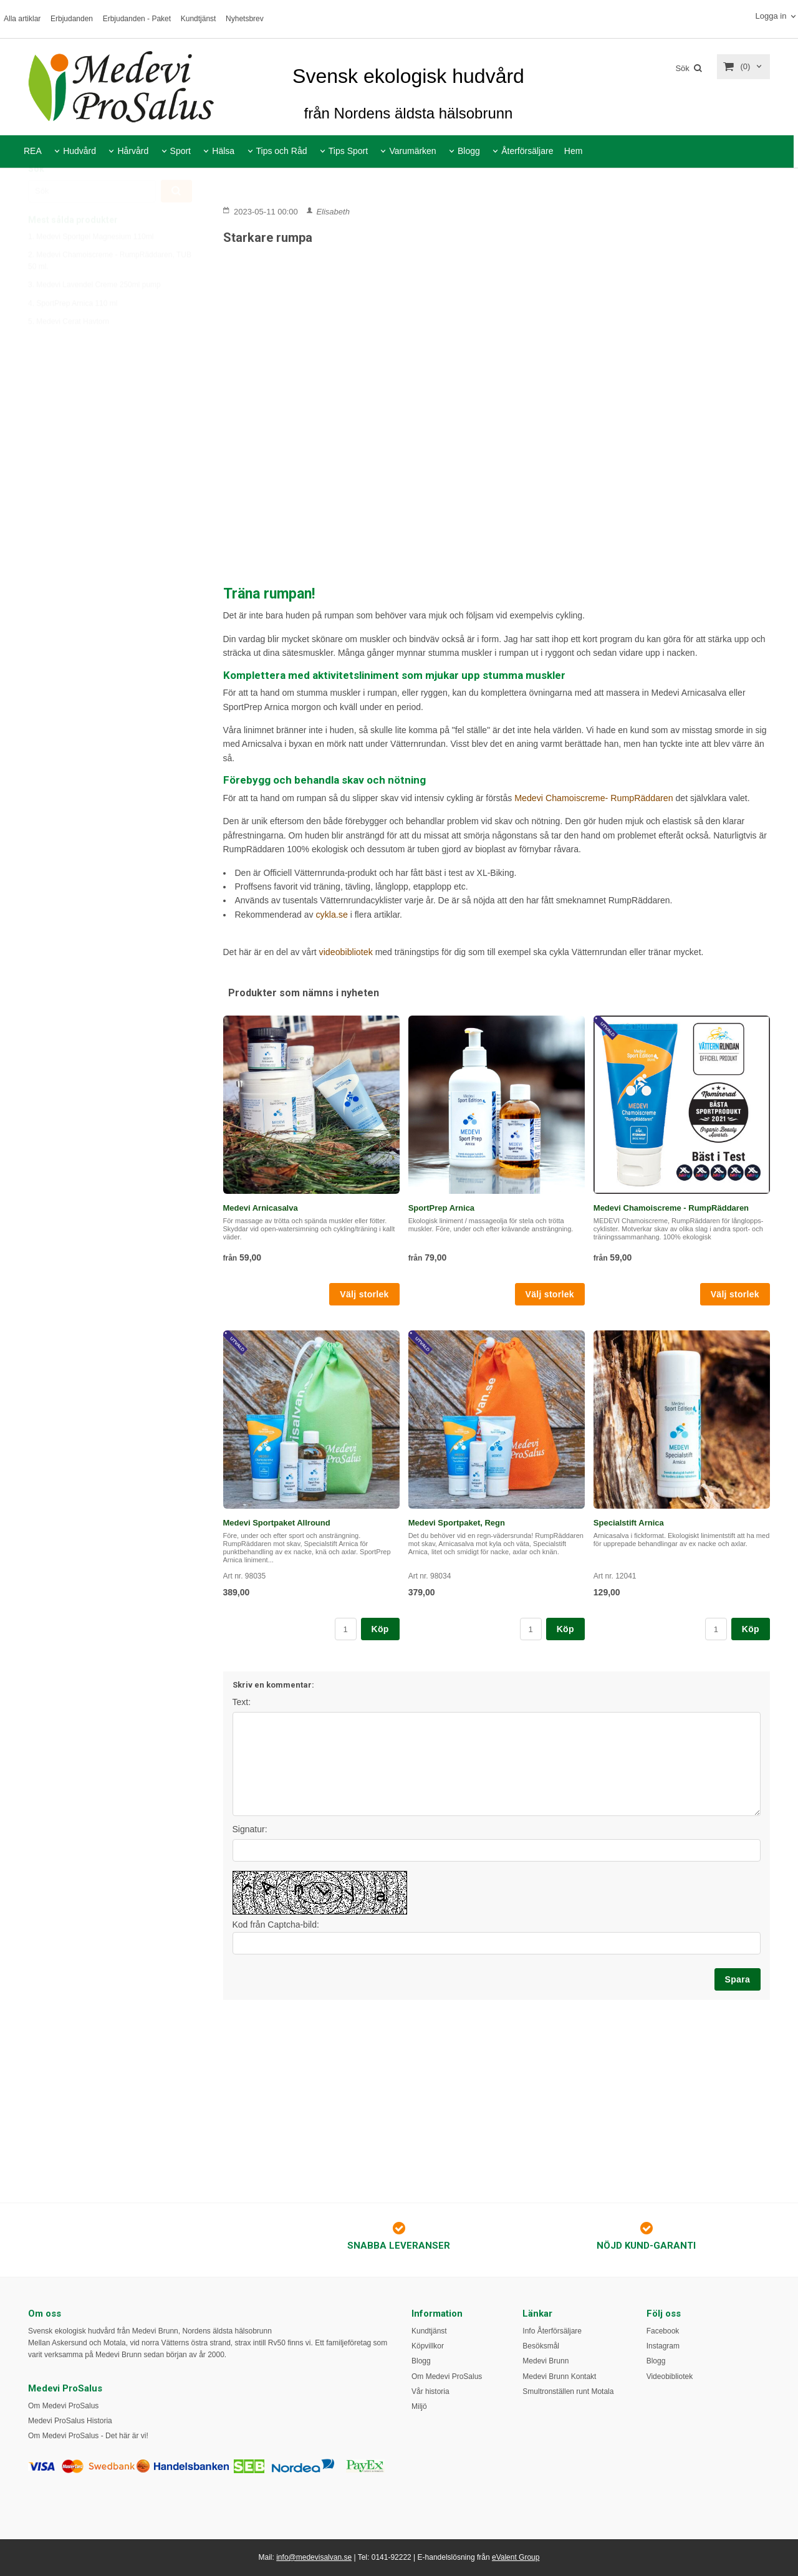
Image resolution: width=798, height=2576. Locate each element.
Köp (380, 1628)
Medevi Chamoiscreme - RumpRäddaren (671, 1207)
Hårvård (132, 151)
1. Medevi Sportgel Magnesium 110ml (90, 266)
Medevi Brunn (545, 2361)
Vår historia (430, 2391)
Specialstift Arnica (629, 1522)
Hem (573, 151)
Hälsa (223, 151)
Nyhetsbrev (245, 18)
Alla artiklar (22, 18)
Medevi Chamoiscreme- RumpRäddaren (593, 798)
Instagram (663, 2346)
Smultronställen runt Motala (567, 2391)
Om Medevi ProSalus (63, 2405)
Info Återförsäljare (552, 2331)
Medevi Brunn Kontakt (559, 2376)
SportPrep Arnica (441, 1207)
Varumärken (412, 151)
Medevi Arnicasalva (260, 1207)
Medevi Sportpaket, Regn (456, 1522)
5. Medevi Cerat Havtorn (68, 351)
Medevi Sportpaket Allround (276, 1522)
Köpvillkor (427, 2346)
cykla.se (331, 914)
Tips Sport (348, 151)
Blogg (469, 151)
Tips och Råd (281, 151)
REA (33, 151)
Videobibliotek (670, 2376)
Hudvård (79, 151)
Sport (180, 151)
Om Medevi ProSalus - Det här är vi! (88, 2435)
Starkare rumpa (267, 237)
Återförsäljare (527, 151)
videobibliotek (345, 951)
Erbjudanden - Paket (137, 18)
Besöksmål (540, 2346)
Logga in (770, 16)
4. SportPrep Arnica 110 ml (72, 333)
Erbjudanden (71, 18)
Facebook (663, 2331)
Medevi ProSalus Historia (70, 2420)
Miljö (419, 2406)
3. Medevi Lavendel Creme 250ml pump (94, 314)
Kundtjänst (198, 18)
